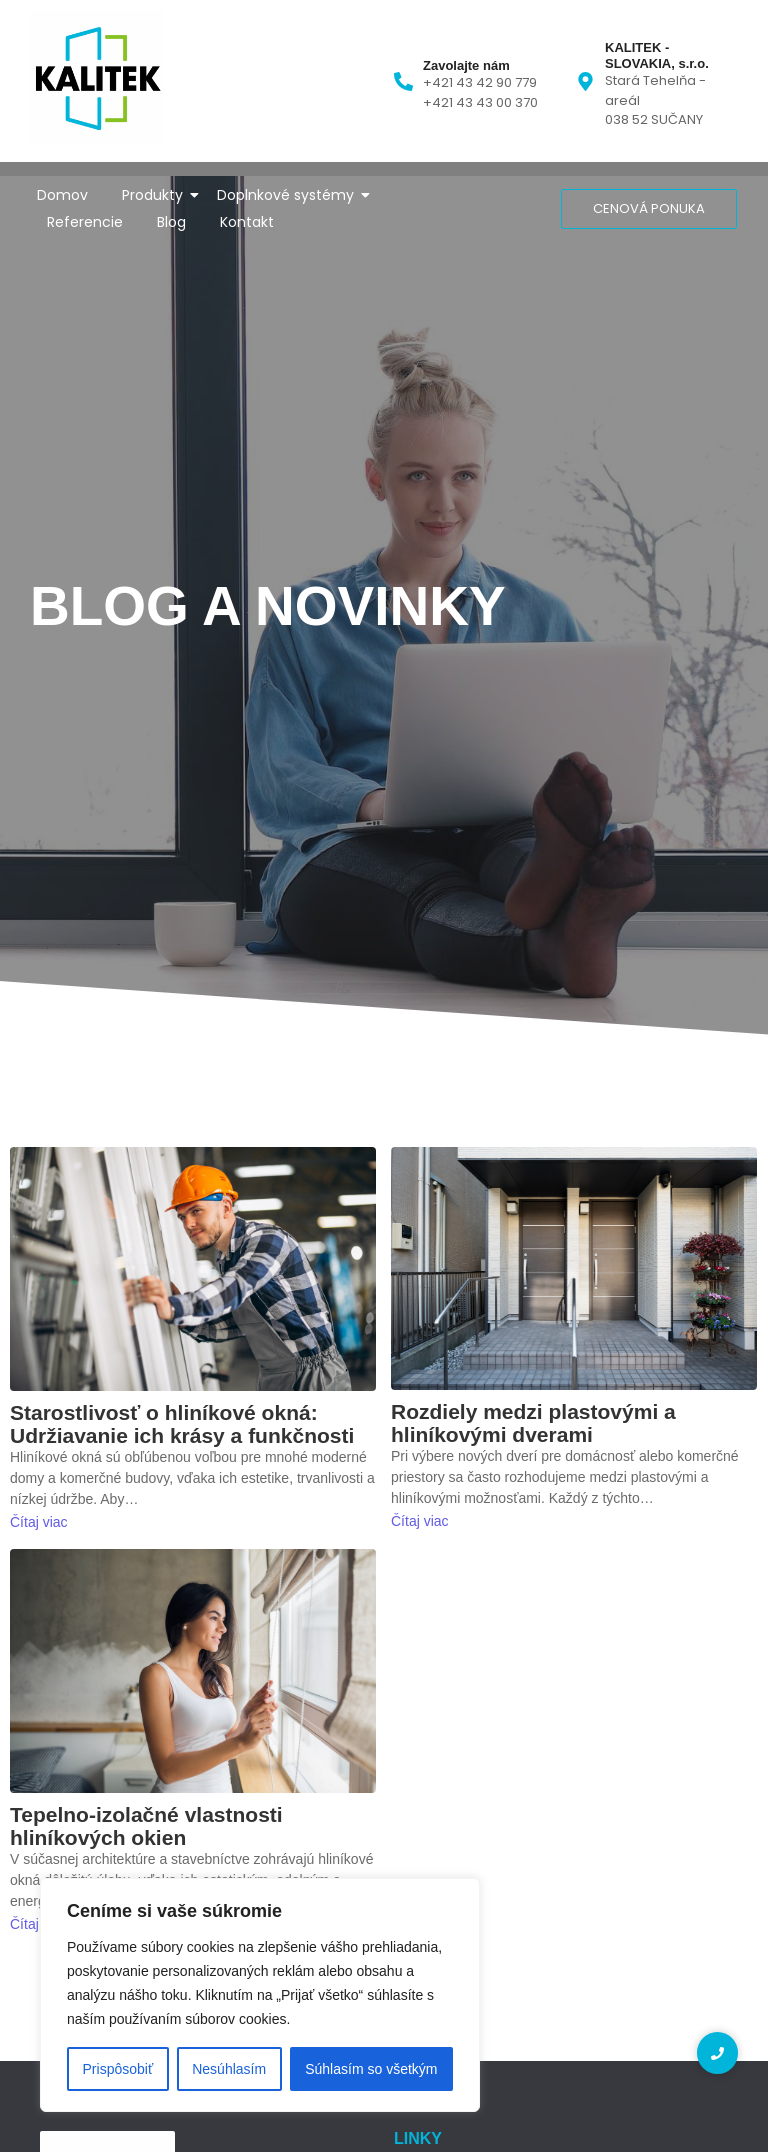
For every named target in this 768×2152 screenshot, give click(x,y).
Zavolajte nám (466, 65)
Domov (62, 195)
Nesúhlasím (229, 2069)
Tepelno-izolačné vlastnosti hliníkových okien (146, 1826)
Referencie (85, 222)
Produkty (156, 195)
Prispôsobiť (118, 2069)
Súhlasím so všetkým (371, 2069)
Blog (171, 222)
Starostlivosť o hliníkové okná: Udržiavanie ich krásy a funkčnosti (182, 1424)
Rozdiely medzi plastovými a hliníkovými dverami (533, 1423)
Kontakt (247, 222)
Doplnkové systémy (289, 195)
